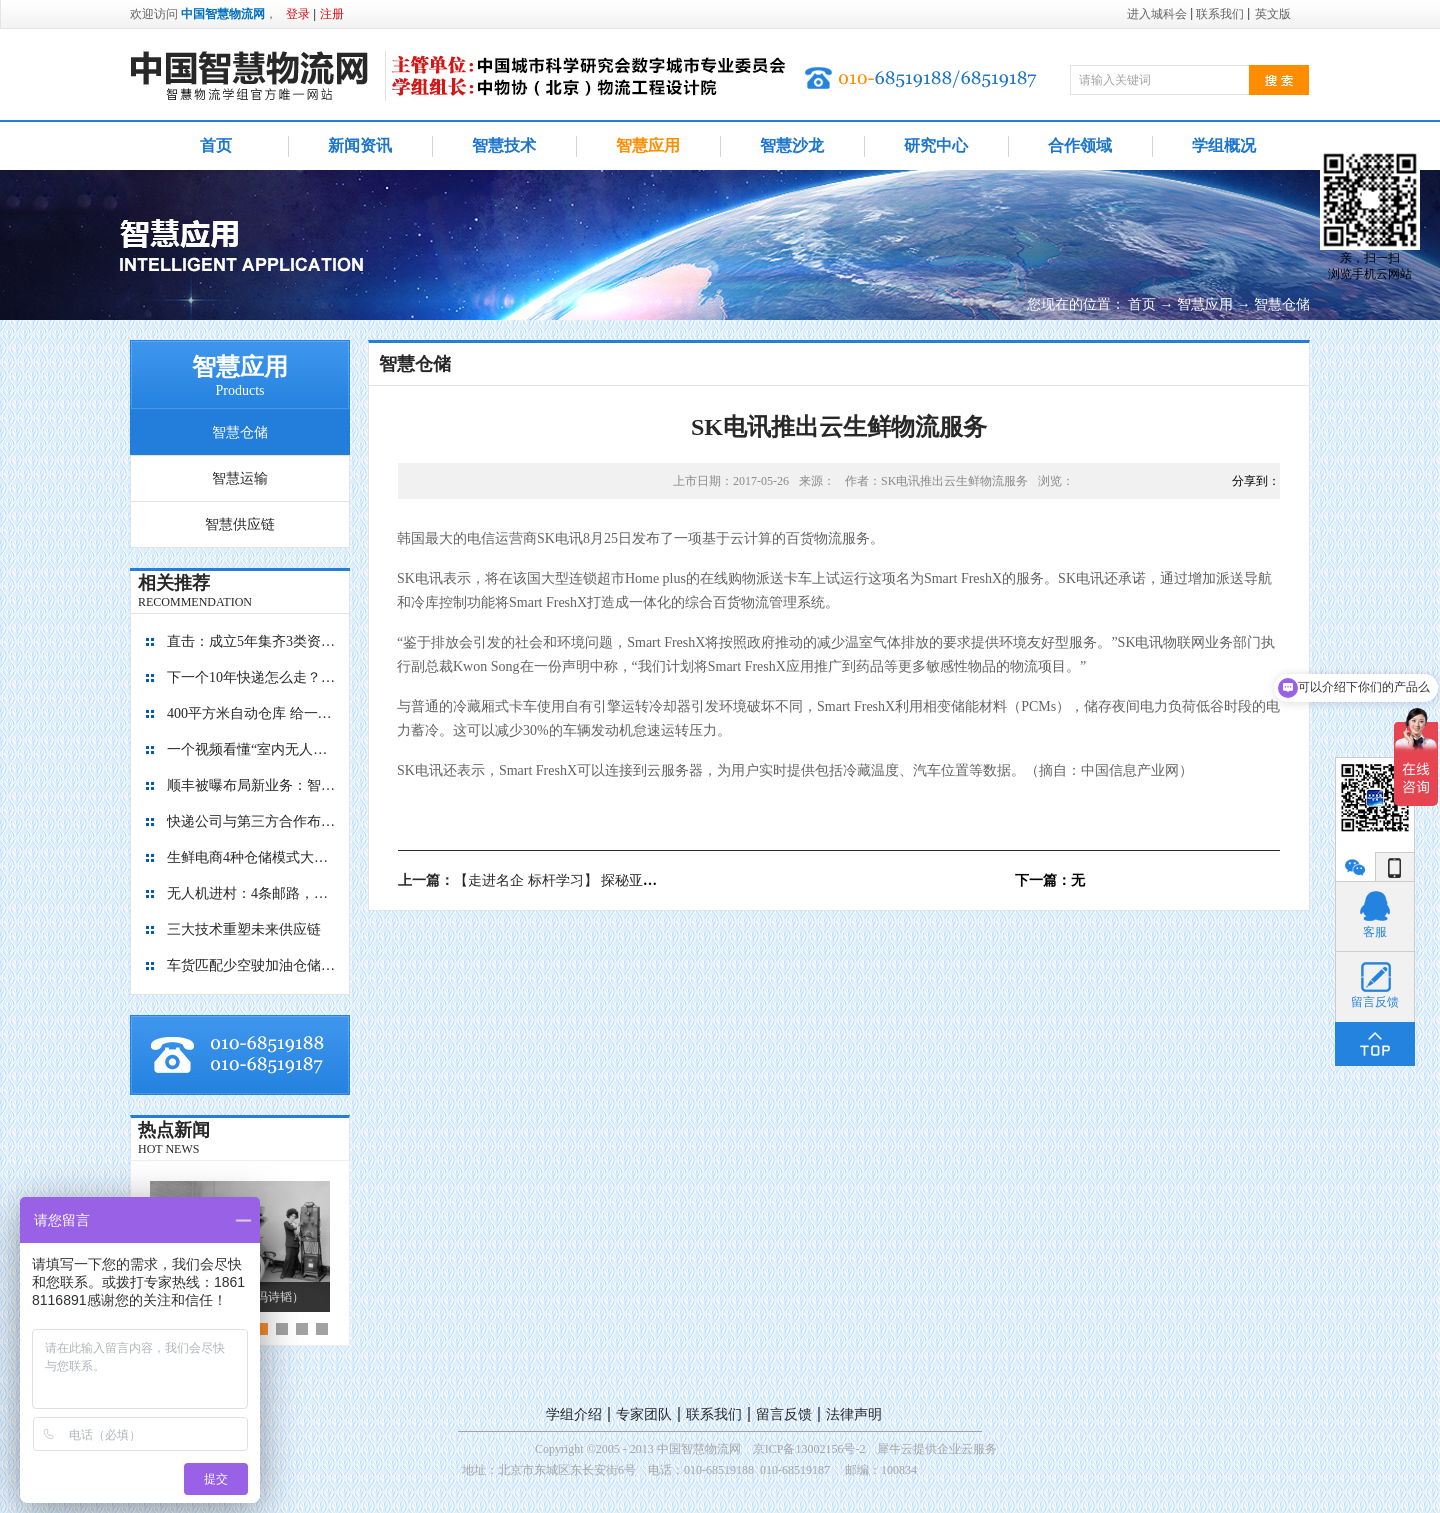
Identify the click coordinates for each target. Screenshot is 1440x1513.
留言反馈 (784, 1414)
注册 (332, 14)
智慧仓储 (1282, 304)
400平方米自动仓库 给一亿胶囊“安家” (252, 713)
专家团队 (644, 1414)
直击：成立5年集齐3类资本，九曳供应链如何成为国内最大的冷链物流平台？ (252, 641)
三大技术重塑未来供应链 (244, 929)
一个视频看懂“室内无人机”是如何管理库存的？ (252, 749)
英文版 (1273, 14)
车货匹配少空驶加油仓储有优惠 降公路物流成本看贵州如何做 (252, 965)
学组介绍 (574, 1414)
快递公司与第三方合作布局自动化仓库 (252, 821)
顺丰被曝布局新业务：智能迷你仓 (252, 785)
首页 (216, 145)
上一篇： (562, 880)
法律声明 (854, 1414)
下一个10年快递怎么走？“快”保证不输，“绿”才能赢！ (252, 677)
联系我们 (714, 1414)
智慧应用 (1205, 304)
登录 (298, 14)
